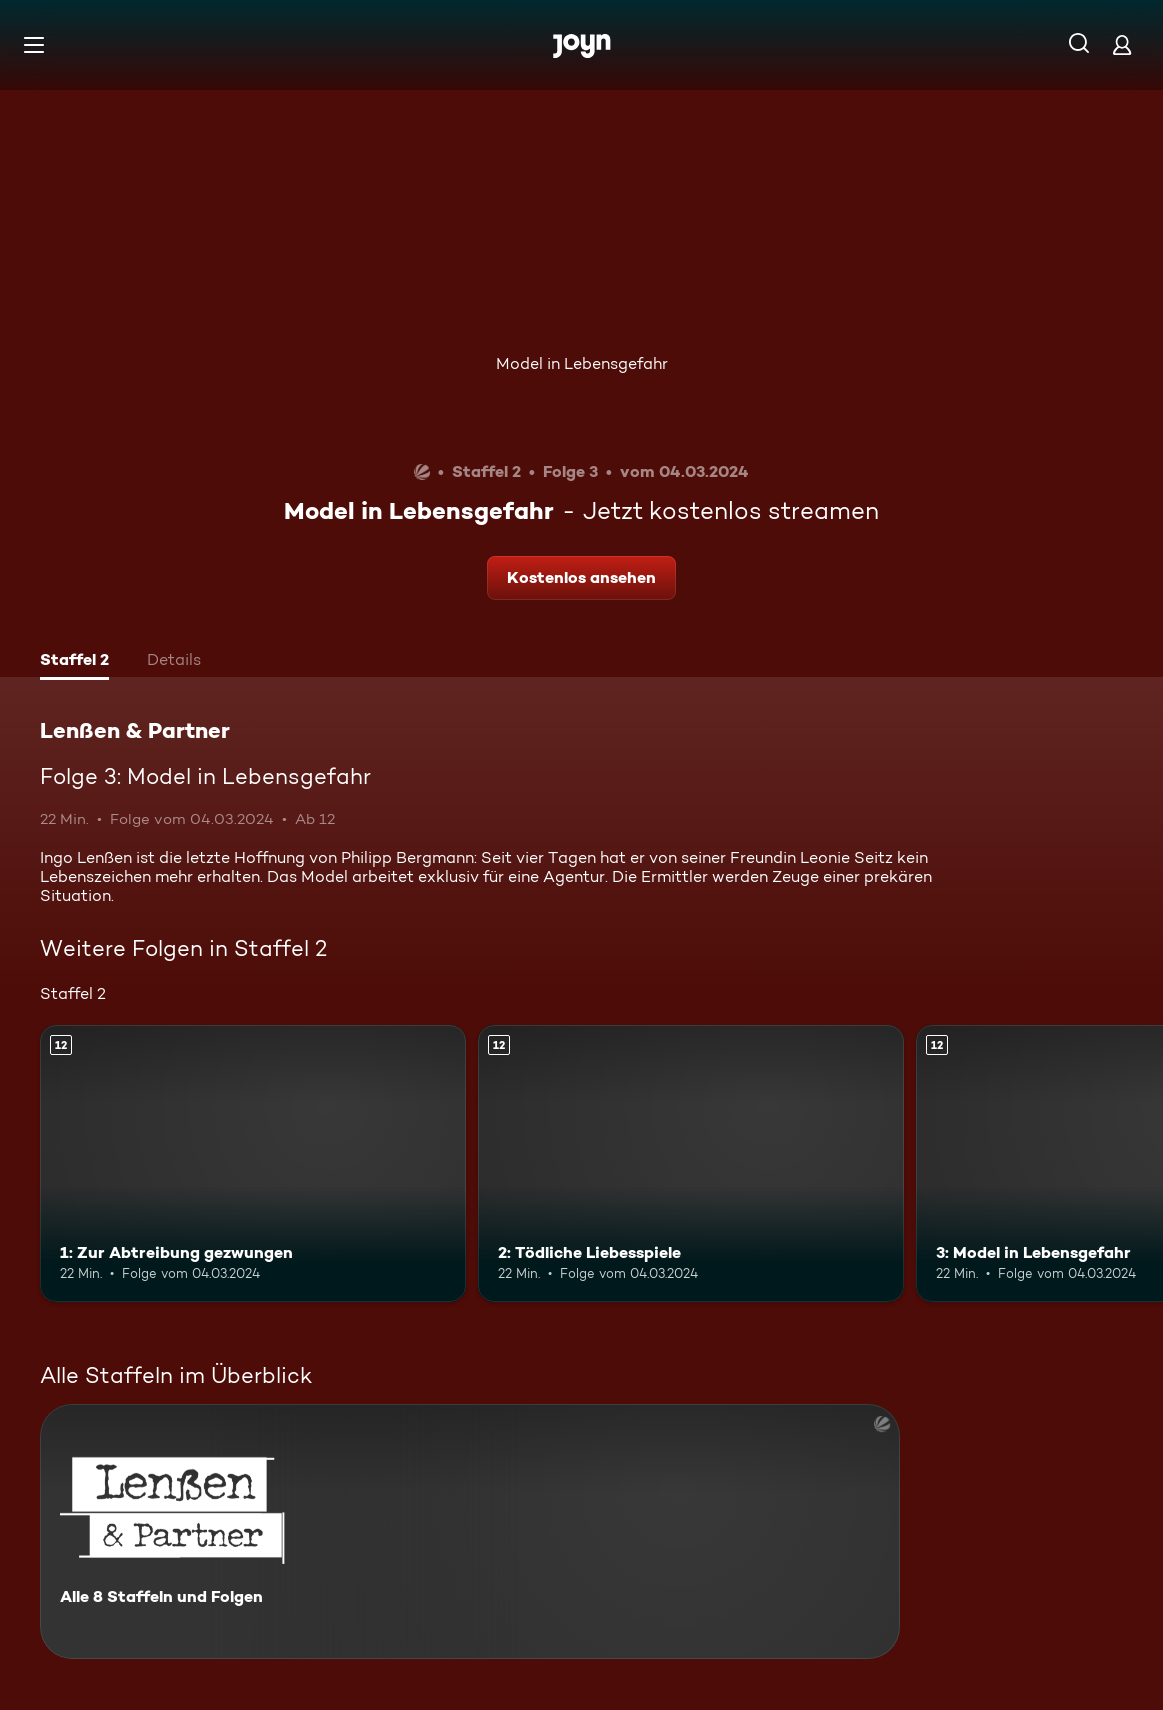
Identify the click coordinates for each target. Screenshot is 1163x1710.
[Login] (1122, 44)
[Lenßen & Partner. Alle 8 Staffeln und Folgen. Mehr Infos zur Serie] (470, 1531)
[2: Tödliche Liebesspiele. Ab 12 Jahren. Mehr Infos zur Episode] (691, 1163)
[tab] (74, 662)
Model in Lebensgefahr (582, 363)
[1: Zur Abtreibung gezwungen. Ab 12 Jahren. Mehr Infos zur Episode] (253, 1163)
